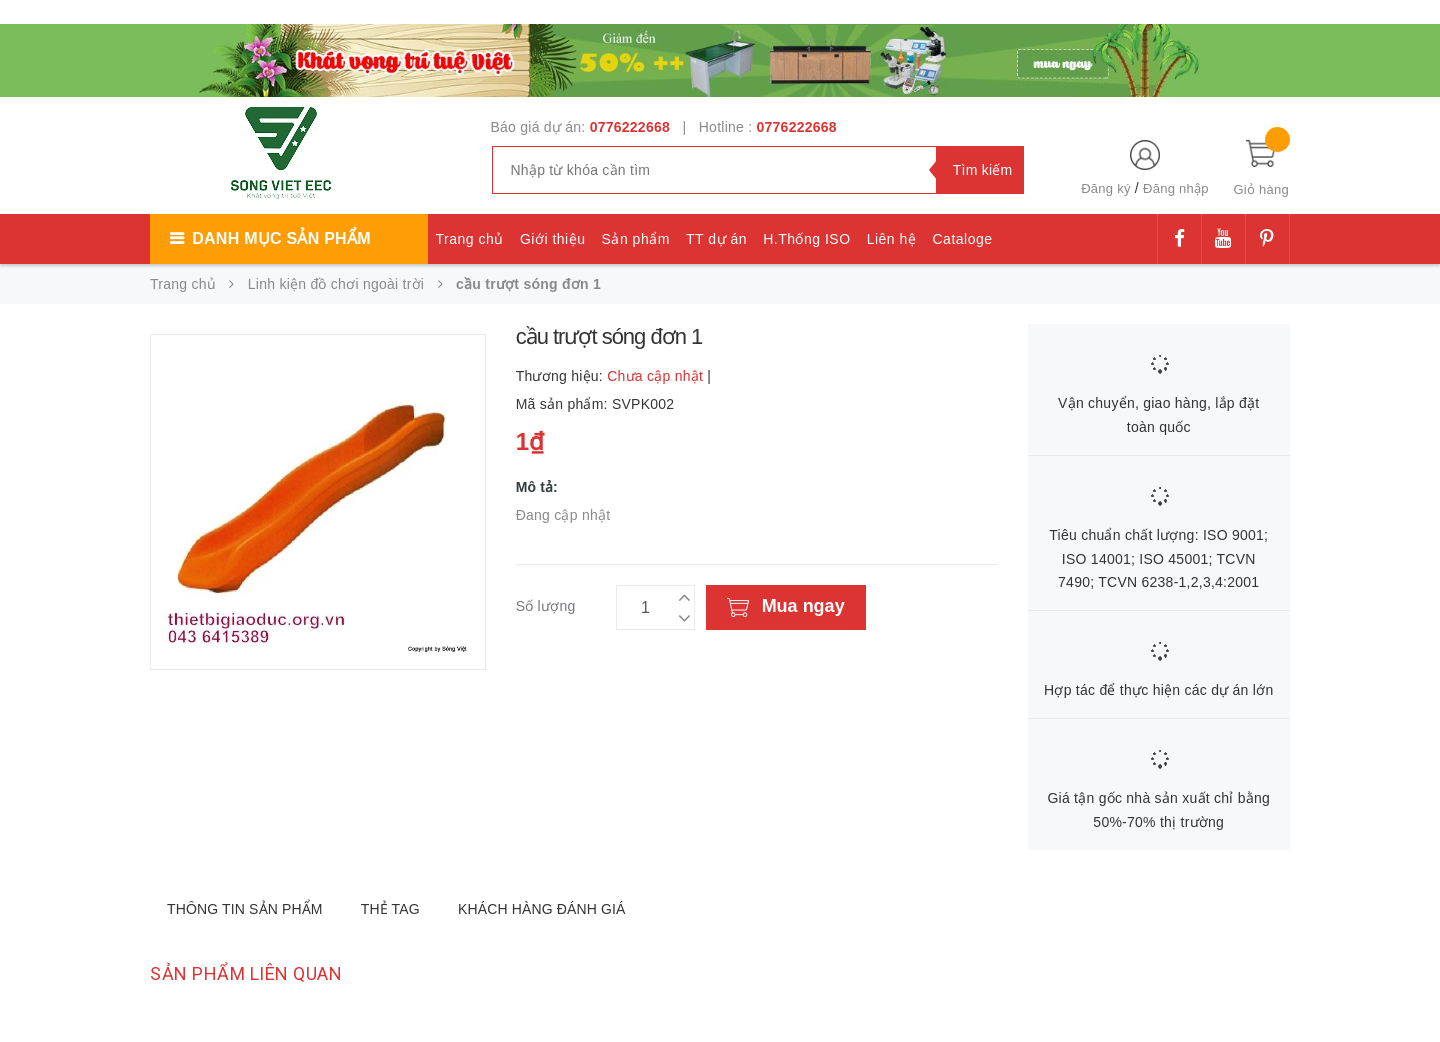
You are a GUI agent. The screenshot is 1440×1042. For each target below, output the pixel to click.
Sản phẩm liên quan (246, 973)
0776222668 (630, 127)
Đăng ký (1105, 188)
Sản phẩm (636, 239)
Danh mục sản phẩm (281, 238)
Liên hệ (892, 239)
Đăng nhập (1176, 188)
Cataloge (962, 239)
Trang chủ (470, 239)
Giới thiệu (553, 239)
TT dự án (716, 239)
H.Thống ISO (806, 239)
